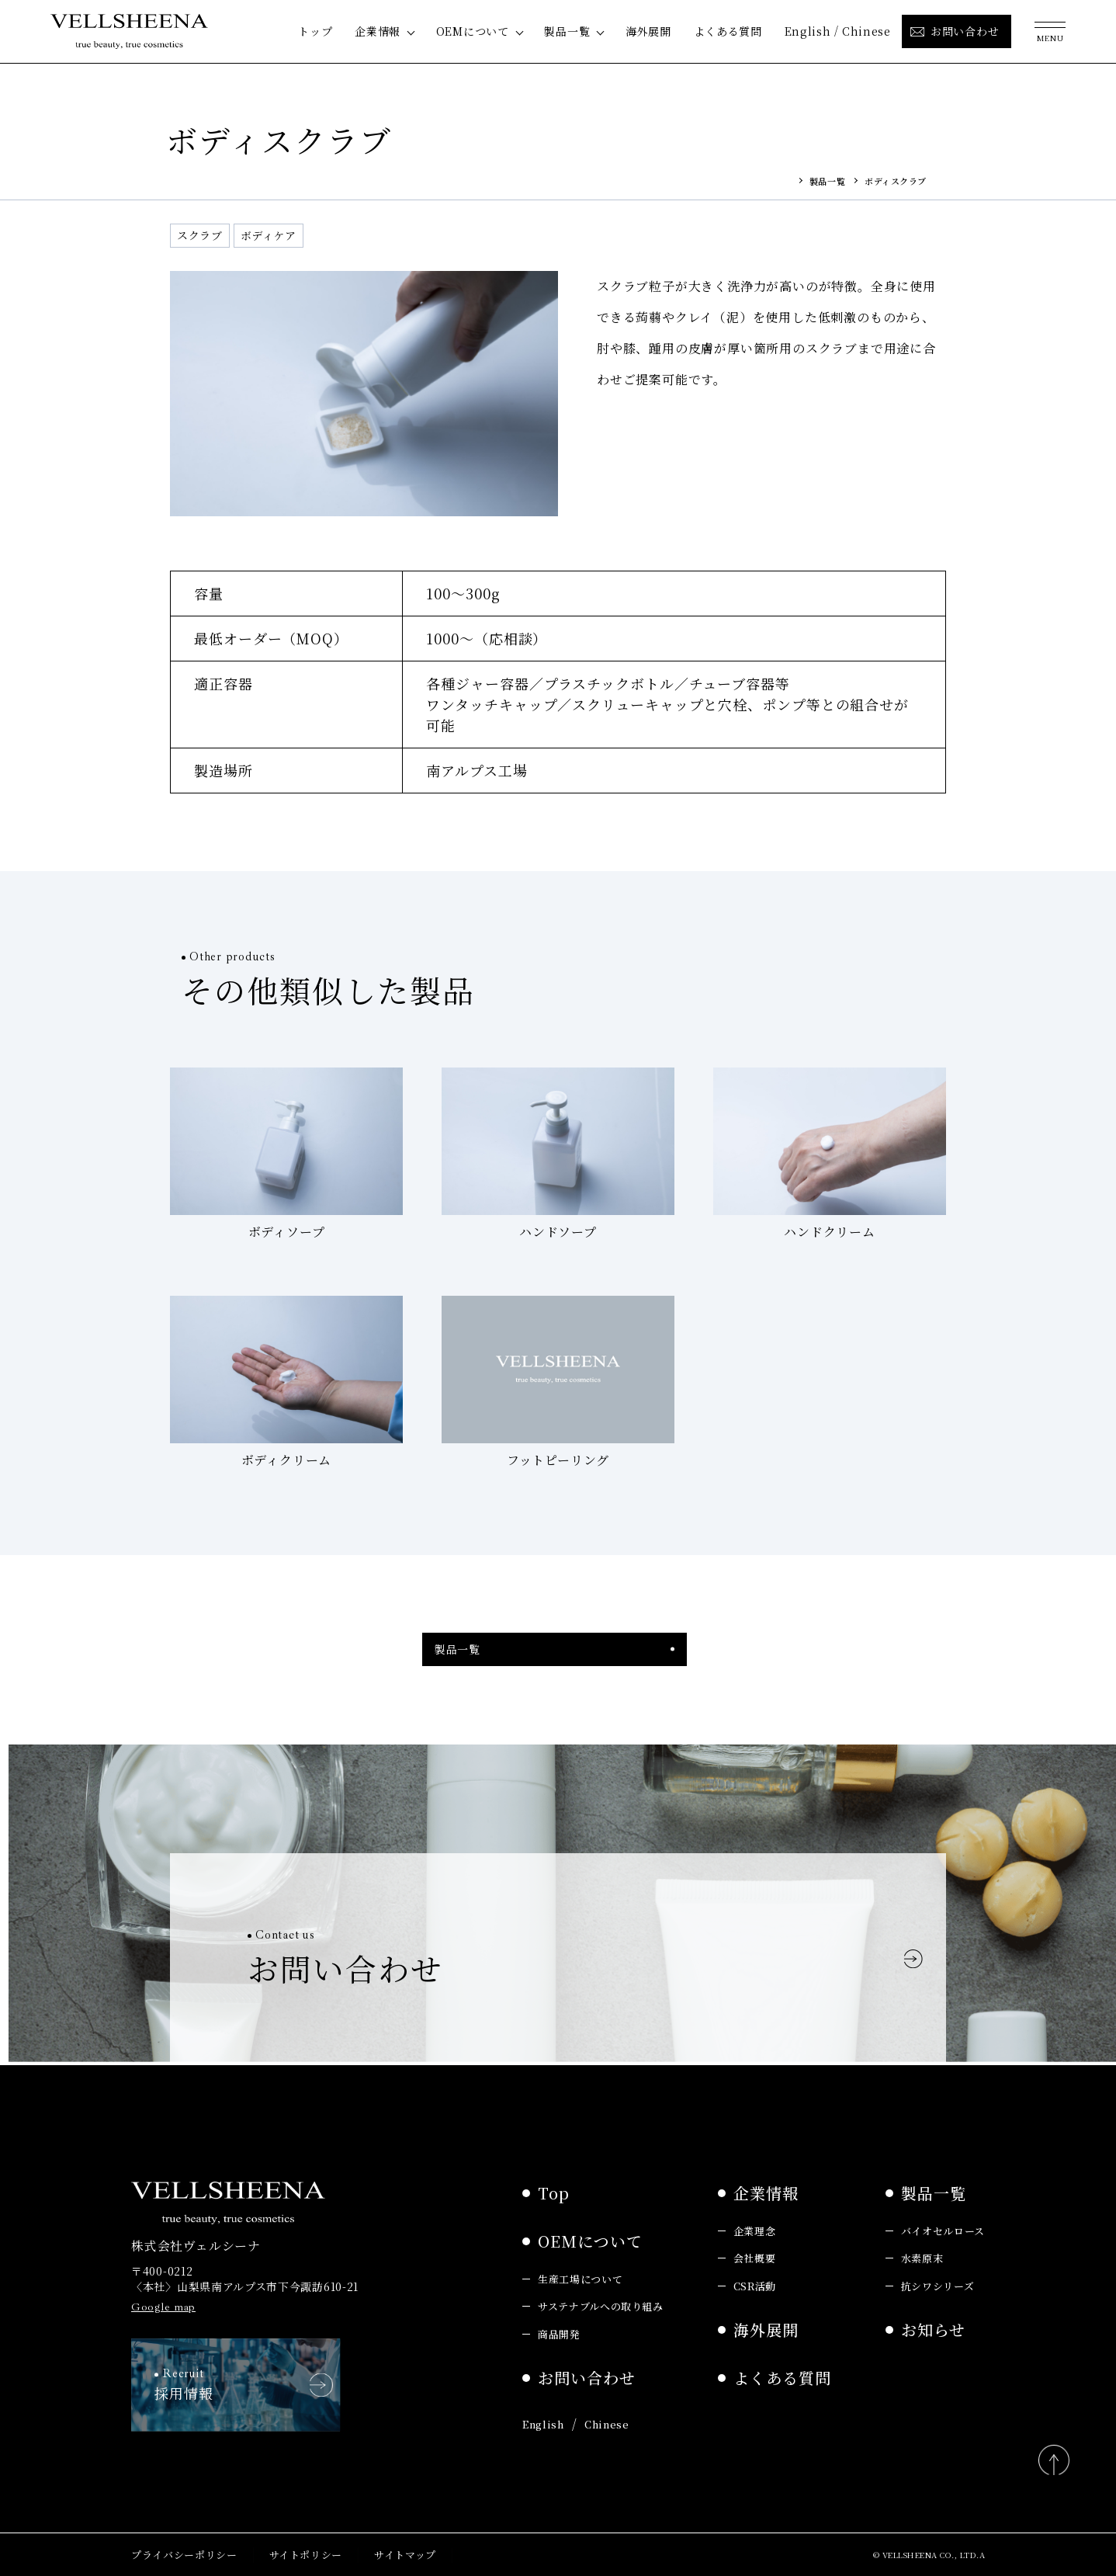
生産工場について (580, 2277)
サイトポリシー (306, 2553)
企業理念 (754, 2229)
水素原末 (922, 2257)
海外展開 (648, 31)
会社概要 (754, 2257)
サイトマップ (405, 2553)
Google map (163, 2305)
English (808, 31)
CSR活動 (754, 2284)
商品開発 (559, 2332)
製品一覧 (567, 31)
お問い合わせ (587, 2377)
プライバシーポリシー (184, 2553)
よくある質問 (728, 31)
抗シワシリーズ (938, 2284)
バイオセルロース (943, 2229)
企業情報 (377, 31)
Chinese (866, 31)
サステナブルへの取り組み (601, 2305)
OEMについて (472, 31)
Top (554, 2191)
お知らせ (933, 2328)
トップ (315, 31)
